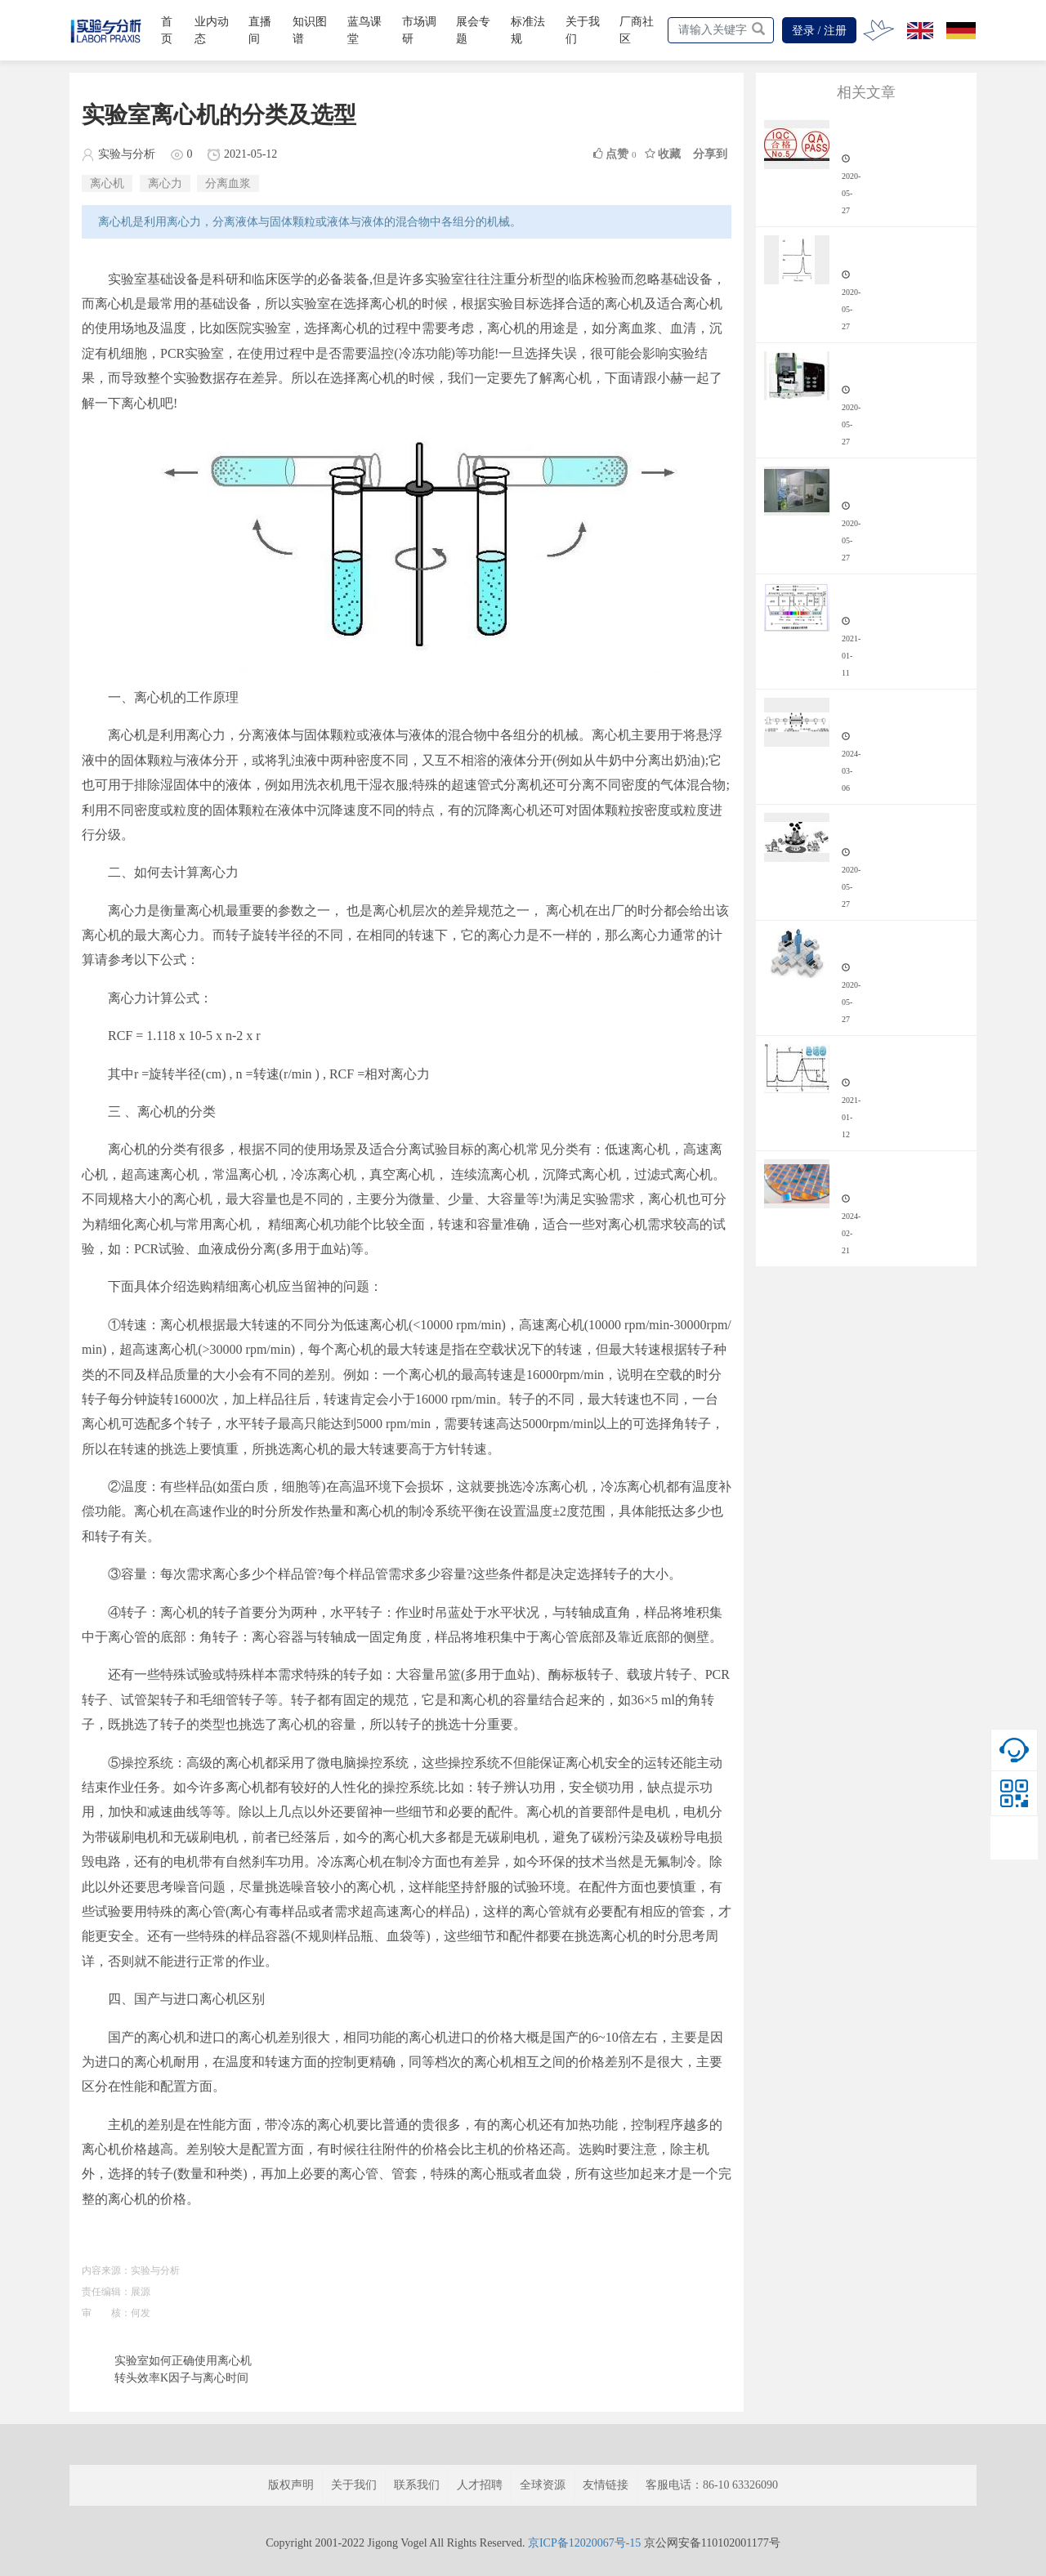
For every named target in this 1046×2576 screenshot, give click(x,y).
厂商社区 (636, 30)
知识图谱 (310, 30)
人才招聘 (480, 2485)
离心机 (107, 183)
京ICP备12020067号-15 (584, 2543)
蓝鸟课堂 (364, 30)
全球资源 (542, 2485)
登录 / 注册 (819, 31)
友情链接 (605, 2485)
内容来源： (106, 2270)
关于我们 (582, 30)
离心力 (165, 183)
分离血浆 (228, 183)
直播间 (259, 30)
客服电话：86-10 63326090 (712, 2485)
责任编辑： (106, 2291)
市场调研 (419, 30)
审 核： (106, 2313)
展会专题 (473, 30)
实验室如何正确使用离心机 (183, 2361)
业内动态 (211, 30)
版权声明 (291, 2485)
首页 (166, 30)
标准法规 (528, 30)
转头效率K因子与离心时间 (181, 2378)
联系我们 (417, 2485)
